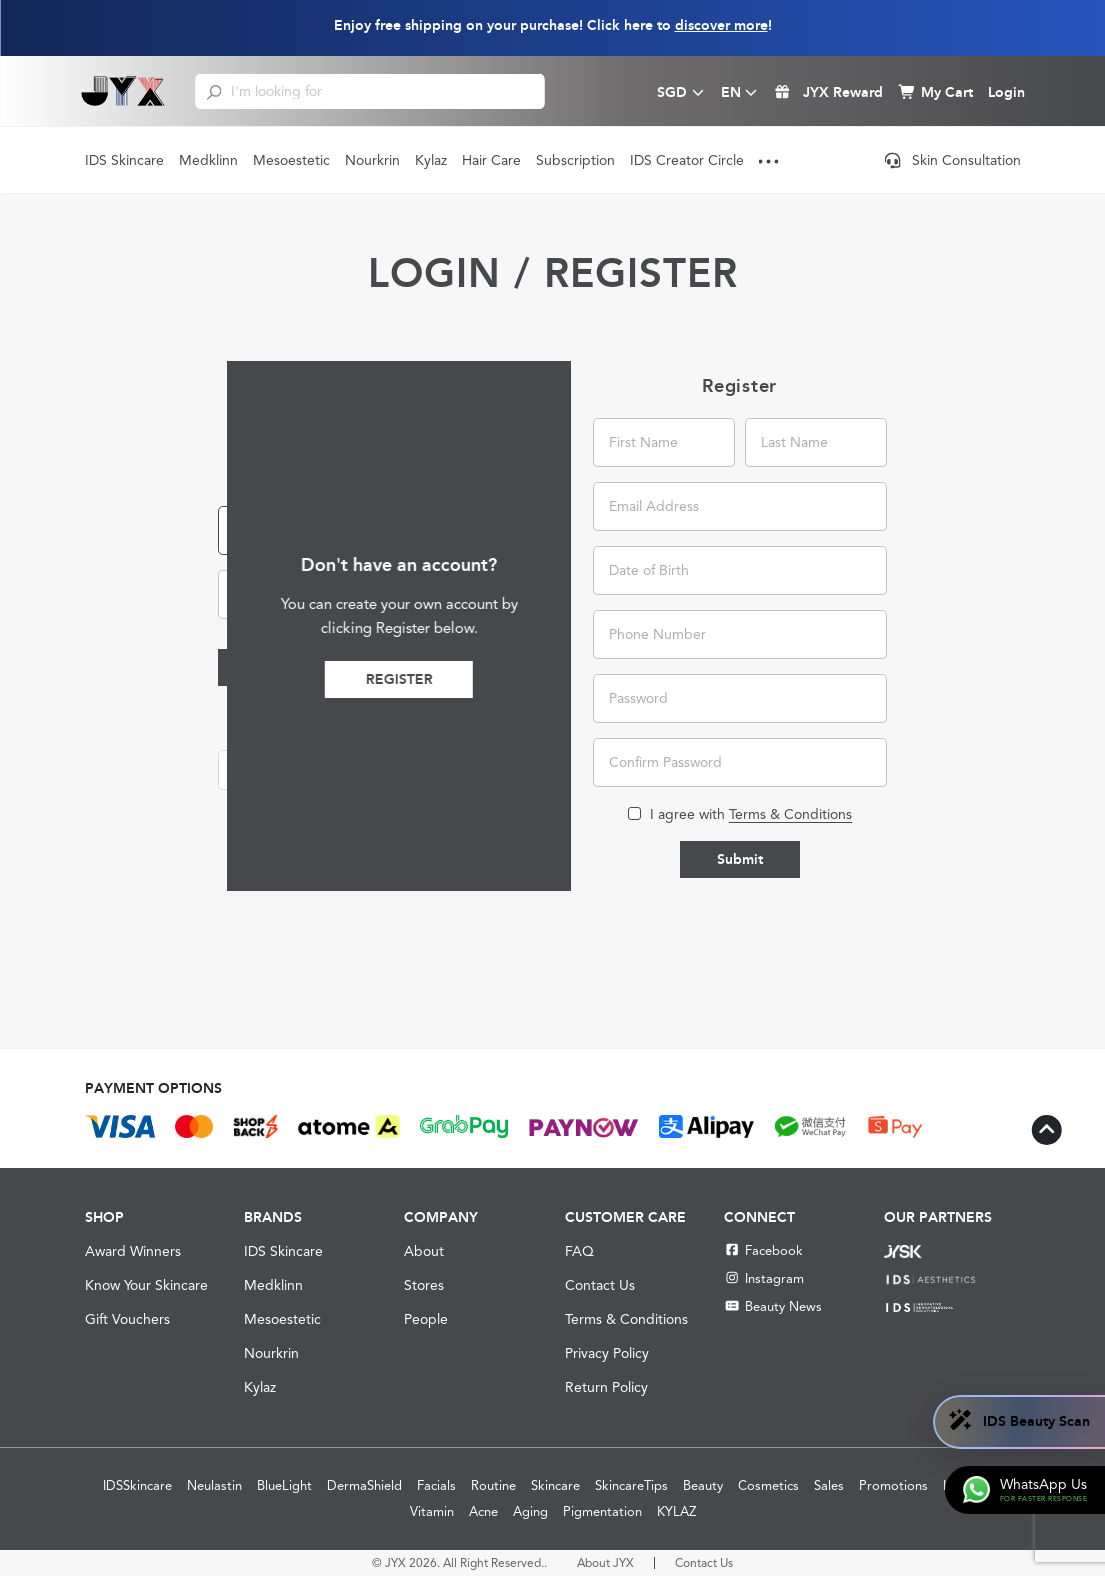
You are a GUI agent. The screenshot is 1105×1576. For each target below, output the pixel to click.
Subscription (575, 160)
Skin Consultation (953, 160)
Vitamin (432, 1511)
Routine (493, 1485)
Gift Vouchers (127, 1319)
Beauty (703, 1485)
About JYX (605, 1563)
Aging (530, 1511)
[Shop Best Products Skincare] (123, 91)
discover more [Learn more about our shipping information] (721, 25)
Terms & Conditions (626, 1319)
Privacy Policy (607, 1353)
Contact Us (600, 1285)
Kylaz (431, 160)
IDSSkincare (137, 1485)
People (426, 1319)
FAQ (579, 1251)
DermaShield (364, 1485)
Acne (483, 1511)
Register (724, 679)
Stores (424, 1285)
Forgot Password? (455, 668)
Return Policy (606, 1387)
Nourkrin (372, 160)
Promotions (893, 1485)
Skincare (555, 1485)
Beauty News (772, 1306)
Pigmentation (602, 1511)
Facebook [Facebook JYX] (763, 1250)
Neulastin (214, 1485)
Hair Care (491, 160)
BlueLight (284, 1485)
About (424, 1251)
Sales (829, 1485)
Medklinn (208, 160)
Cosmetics (768, 1485)
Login (278, 667)
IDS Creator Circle (687, 160)
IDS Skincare (124, 160)
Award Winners (133, 1251)
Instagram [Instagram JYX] (763, 1278)
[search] (214, 91)
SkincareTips (631, 1485)
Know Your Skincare (146, 1285)
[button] (365, 770)
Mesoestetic (291, 160)
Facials (436, 1485)
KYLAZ (676, 1511)
